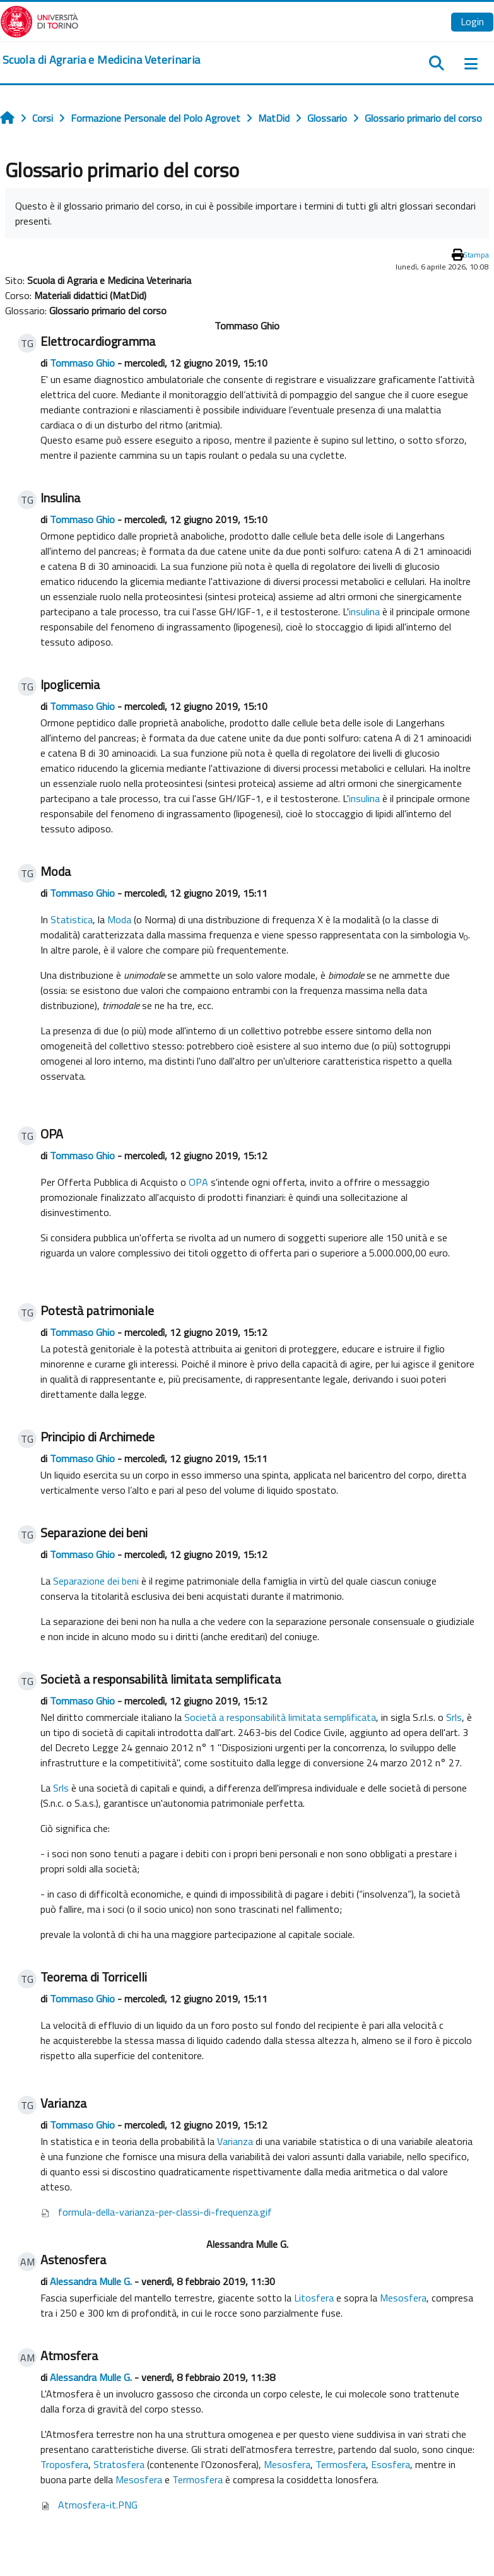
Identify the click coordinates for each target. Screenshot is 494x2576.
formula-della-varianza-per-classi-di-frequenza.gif (165, 2211)
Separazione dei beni (96, 1580)
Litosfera (314, 2297)
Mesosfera (403, 2297)
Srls (454, 1717)
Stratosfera (118, 2464)
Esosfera (390, 2464)
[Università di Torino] (39, 20)
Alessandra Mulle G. (91, 2281)
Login (472, 21)
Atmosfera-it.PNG (98, 2504)
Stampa (476, 255)
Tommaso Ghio (82, 362)
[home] (101, 60)
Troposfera (64, 2464)
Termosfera (340, 2464)
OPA (198, 1182)
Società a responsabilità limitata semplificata (280, 1717)
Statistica (71, 919)
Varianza (235, 2141)
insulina (364, 611)
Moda (119, 919)
